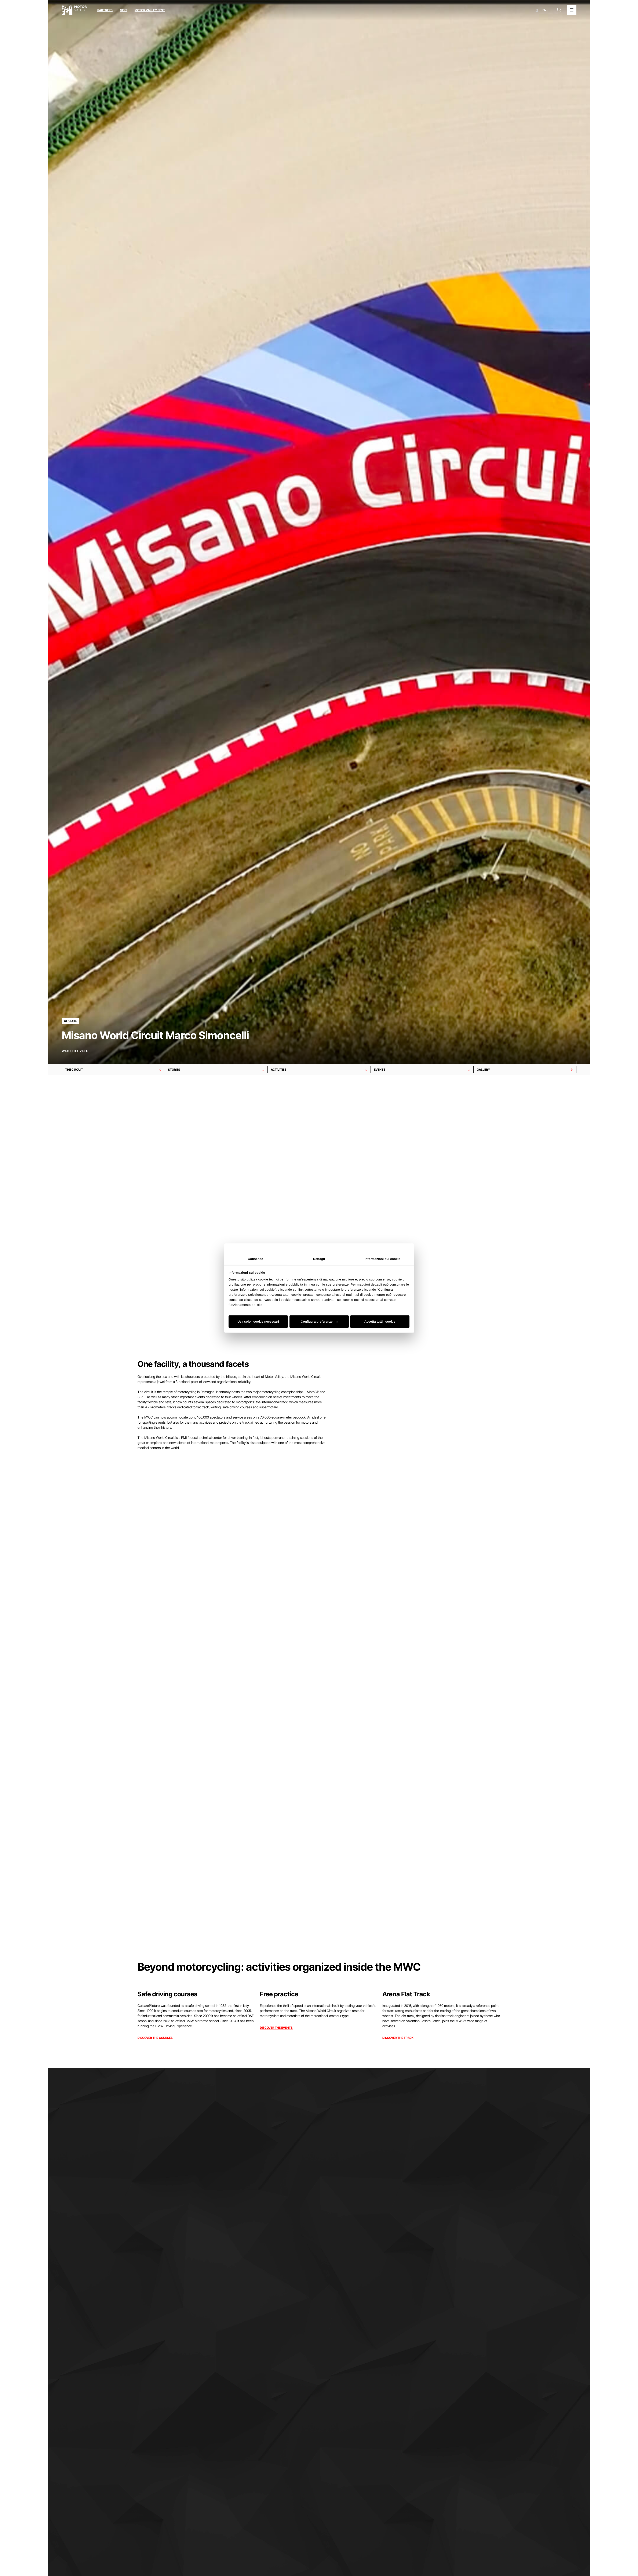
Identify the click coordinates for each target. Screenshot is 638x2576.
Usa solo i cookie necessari (258, 1321)
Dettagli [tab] (319, 1259)
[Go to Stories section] (216, 1069)
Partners (105, 10)
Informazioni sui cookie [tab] (382, 1259)
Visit (123, 10)
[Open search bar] (559, 10)
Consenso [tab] (255, 1259)
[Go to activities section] (319, 1069)
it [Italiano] (537, 10)
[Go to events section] (422, 1069)
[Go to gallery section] (525, 1069)
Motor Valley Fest (150, 10)
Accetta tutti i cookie (379, 1321)
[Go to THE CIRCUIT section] (113, 1069)
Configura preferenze (319, 1321)
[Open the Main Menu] (571, 10)
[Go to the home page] (74, 10)
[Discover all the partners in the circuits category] (70, 1021)
